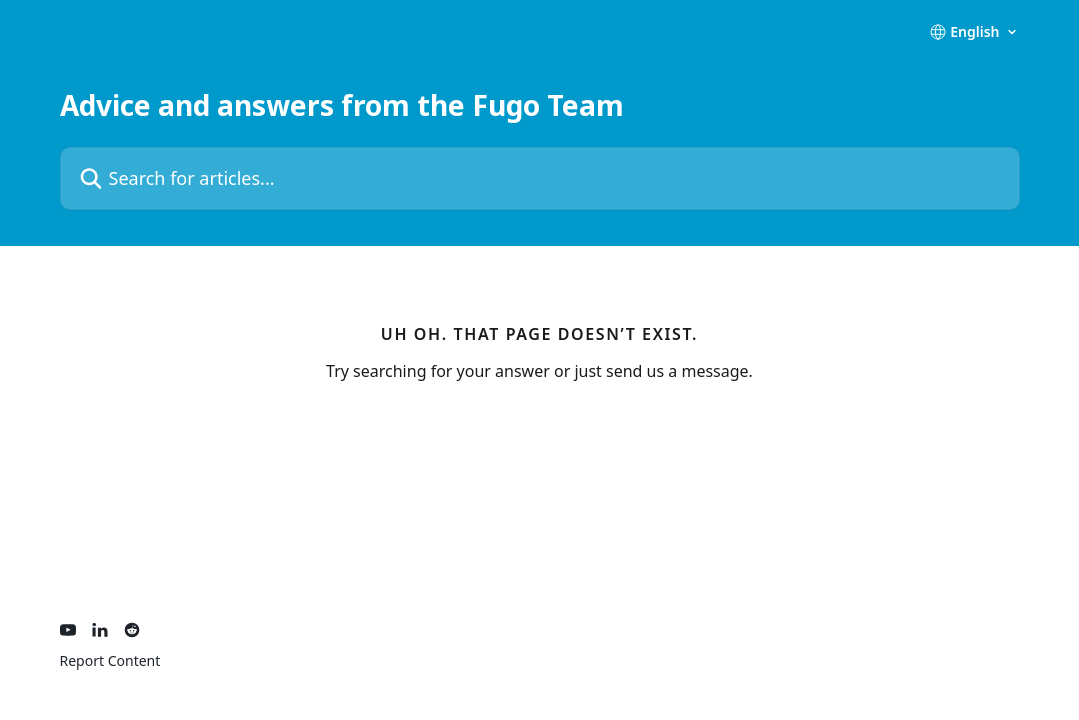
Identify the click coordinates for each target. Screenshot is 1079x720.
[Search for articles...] (540, 178)
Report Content (110, 660)
